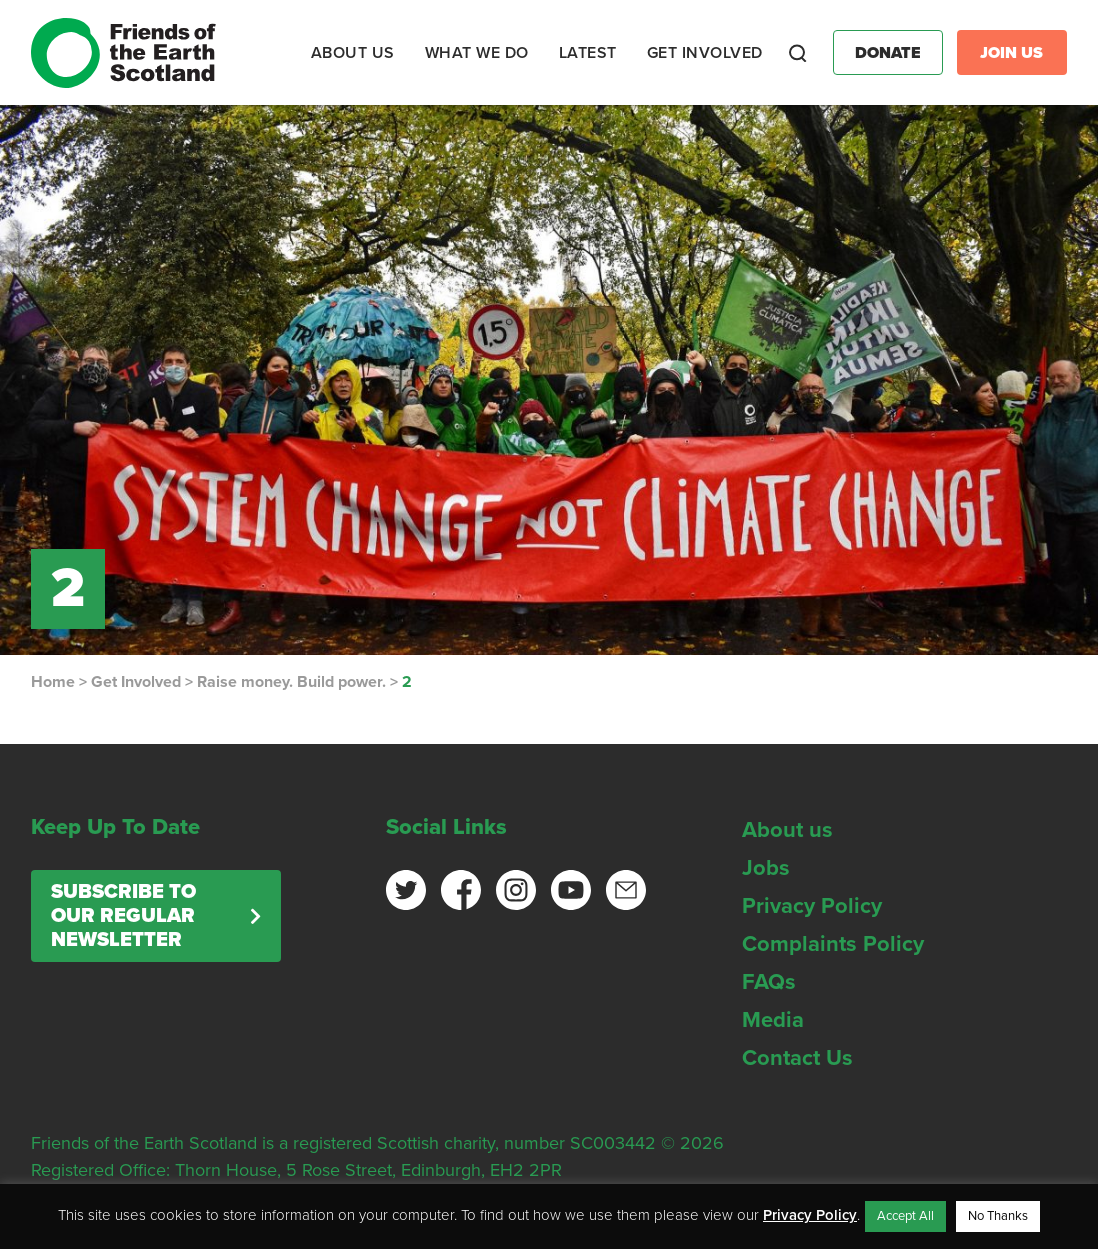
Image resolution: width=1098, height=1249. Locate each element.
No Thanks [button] (998, 1216)
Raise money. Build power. (291, 682)
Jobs (766, 868)
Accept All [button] (905, 1216)
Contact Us (797, 1058)
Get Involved (136, 682)
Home (53, 682)
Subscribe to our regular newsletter (123, 916)
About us (787, 830)
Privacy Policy (812, 906)
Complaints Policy (833, 944)
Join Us (1011, 53)
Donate (888, 53)
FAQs (769, 982)
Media (773, 1020)
